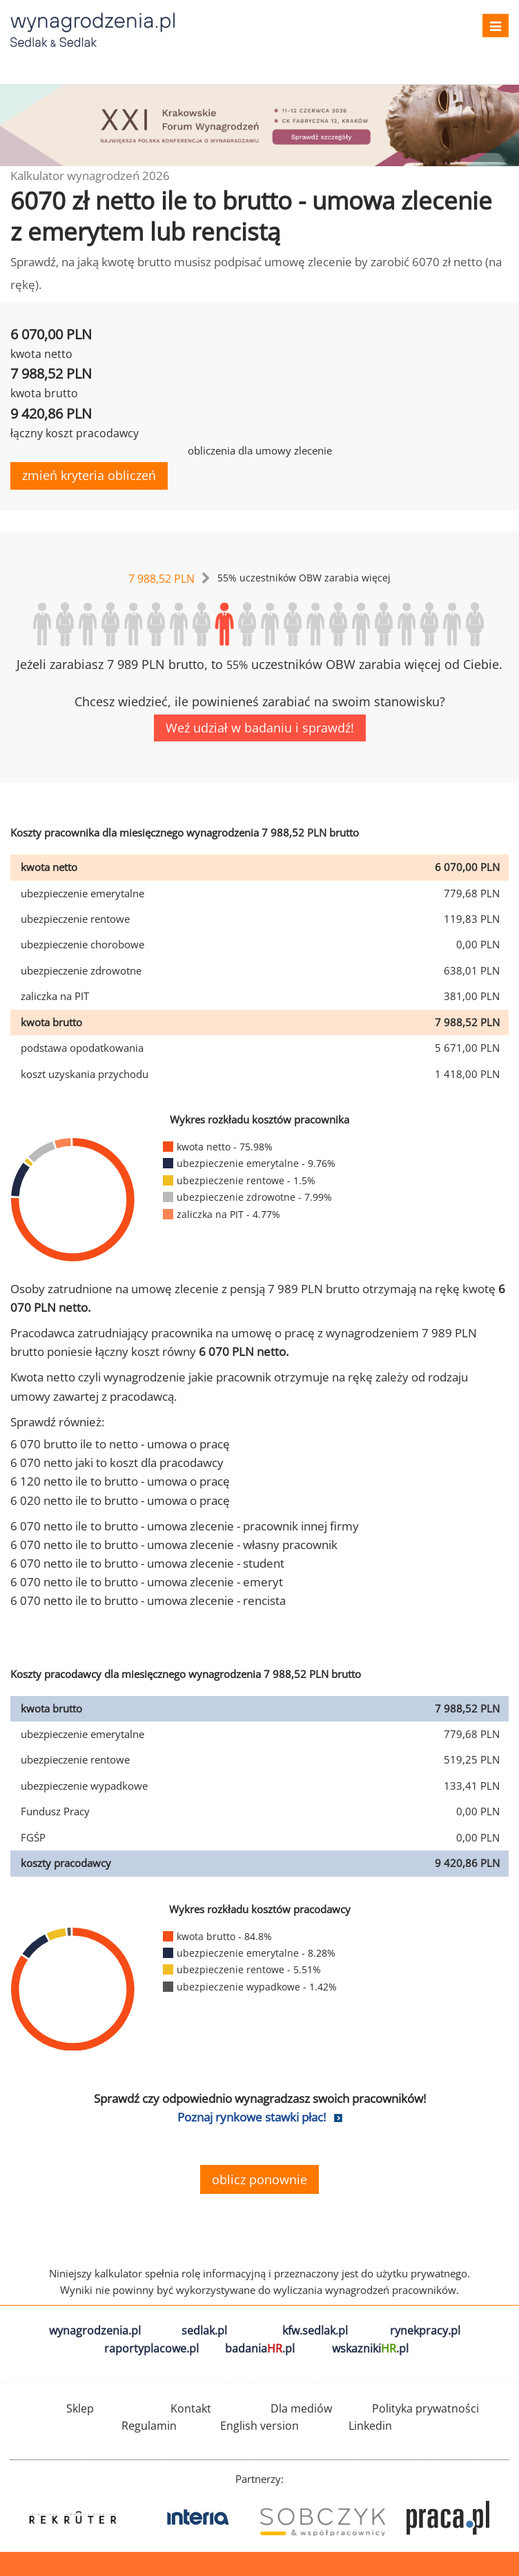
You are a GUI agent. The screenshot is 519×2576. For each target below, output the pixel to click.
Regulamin (149, 2425)
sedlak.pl (204, 2330)
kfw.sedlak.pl (315, 2330)
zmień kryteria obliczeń (89, 475)
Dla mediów (301, 2408)
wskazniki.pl (370, 2348)
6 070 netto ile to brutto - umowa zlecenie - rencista (148, 1600)
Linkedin (370, 2425)
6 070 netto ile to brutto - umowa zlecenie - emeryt (146, 1582)
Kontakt (190, 2408)
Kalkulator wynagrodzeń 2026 (90, 175)
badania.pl (260, 2348)
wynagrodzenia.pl (95, 2330)
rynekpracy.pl (425, 2330)
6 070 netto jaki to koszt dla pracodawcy (117, 1462)
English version (259, 2425)
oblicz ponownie (259, 2179)
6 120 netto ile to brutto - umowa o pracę (120, 1481)
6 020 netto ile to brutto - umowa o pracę (120, 1500)
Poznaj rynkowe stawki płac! (251, 2117)
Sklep (80, 2408)
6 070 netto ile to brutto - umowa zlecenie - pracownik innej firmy (184, 1526)
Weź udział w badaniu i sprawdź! (260, 727)
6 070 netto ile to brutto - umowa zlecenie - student (147, 1563)
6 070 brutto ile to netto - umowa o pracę (120, 1444)
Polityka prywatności (425, 2408)
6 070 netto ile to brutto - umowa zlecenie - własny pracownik (173, 1544)
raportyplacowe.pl (151, 2348)
